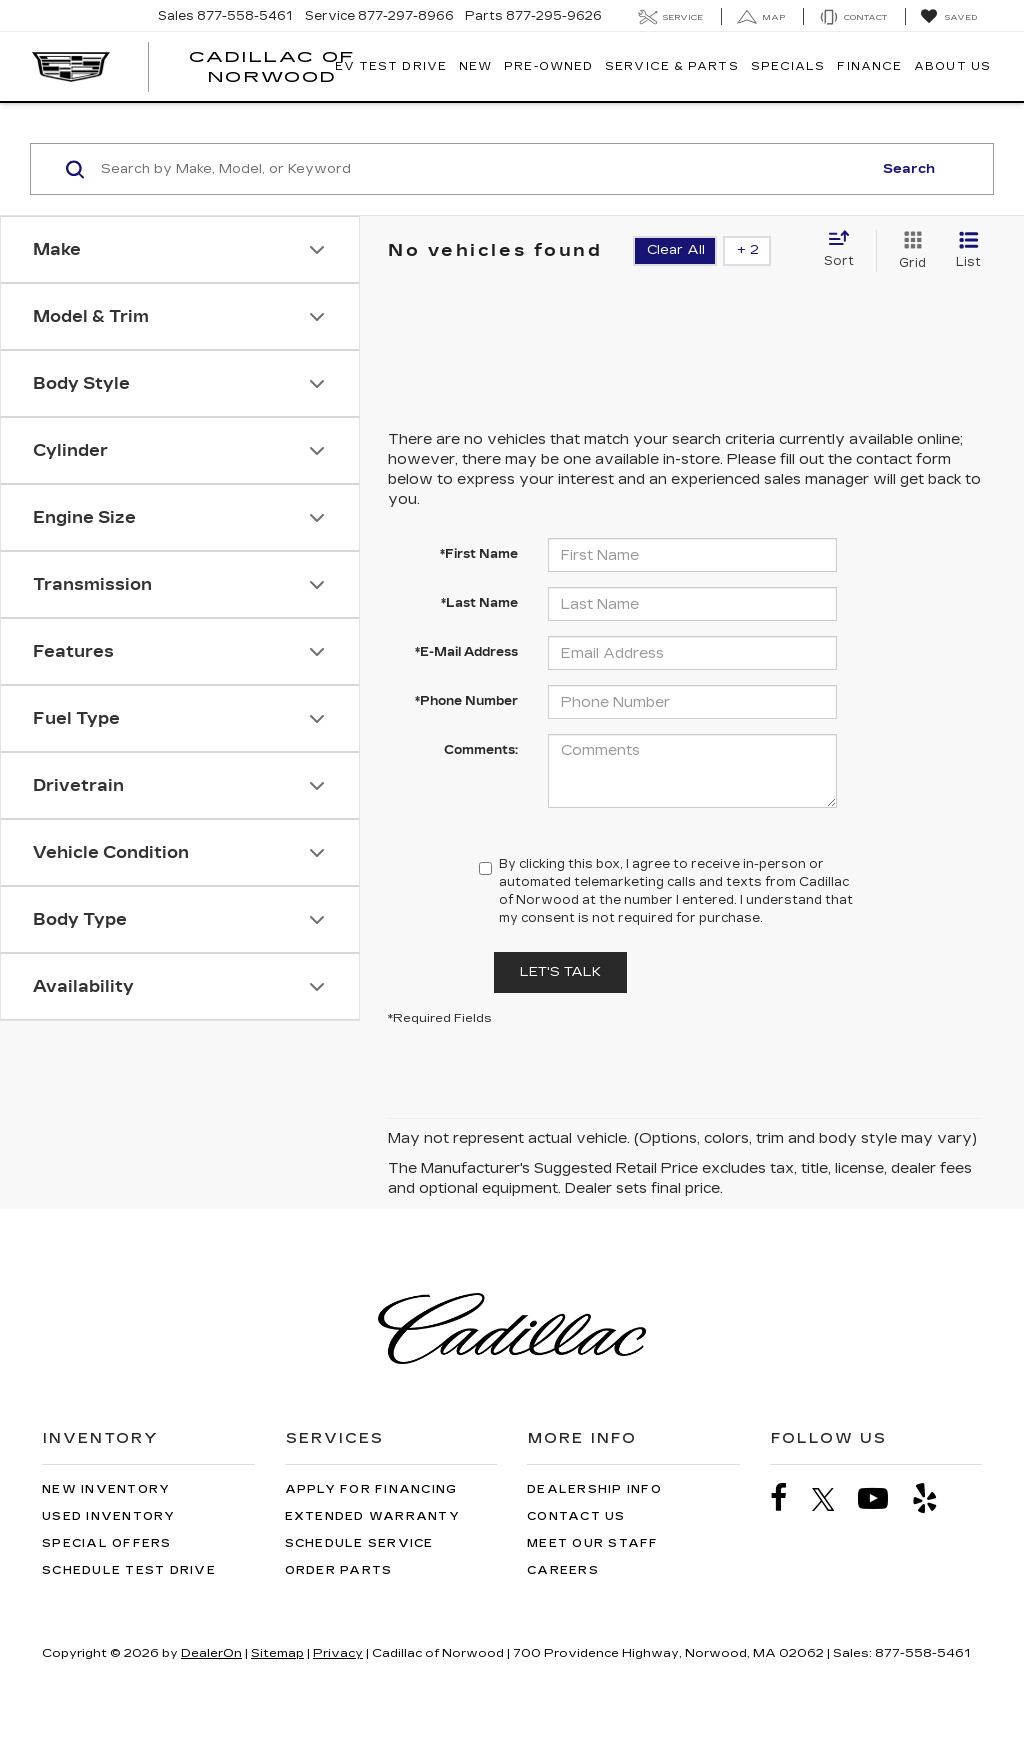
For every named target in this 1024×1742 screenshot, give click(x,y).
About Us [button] (952, 66)
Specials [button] (788, 66)
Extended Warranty (372, 1516)
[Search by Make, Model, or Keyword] (483, 169)
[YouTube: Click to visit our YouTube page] (883, 1498)
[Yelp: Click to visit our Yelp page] (935, 1498)
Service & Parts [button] (672, 66)
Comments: (481, 750)
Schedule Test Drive (129, 1570)
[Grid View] (908, 251)
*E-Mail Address (466, 652)
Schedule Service (359, 1543)
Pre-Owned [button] (548, 66)
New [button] (475, 66)
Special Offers (107, 1543)
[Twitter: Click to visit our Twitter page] (833, 1499)
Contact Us (576, 1516)
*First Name (479, 554)
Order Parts (339, 1570)
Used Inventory (109, 1516)
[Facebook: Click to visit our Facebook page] (789, 1498)
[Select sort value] (845, 250)
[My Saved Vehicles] (948, 17)
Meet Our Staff (593, 1543)
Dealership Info (594, 1489)
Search (909, 169)
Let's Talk (560, 972)
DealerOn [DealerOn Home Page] (211, 1653)
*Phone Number (466, 701)
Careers (563, 1570)
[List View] (968, 251)
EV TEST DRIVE (391, 66)
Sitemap (277, 1653)
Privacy (338, 1653)
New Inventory (106, 1489)
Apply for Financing (371, 1489)
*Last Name (479, 603)
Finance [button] (869, 66)
